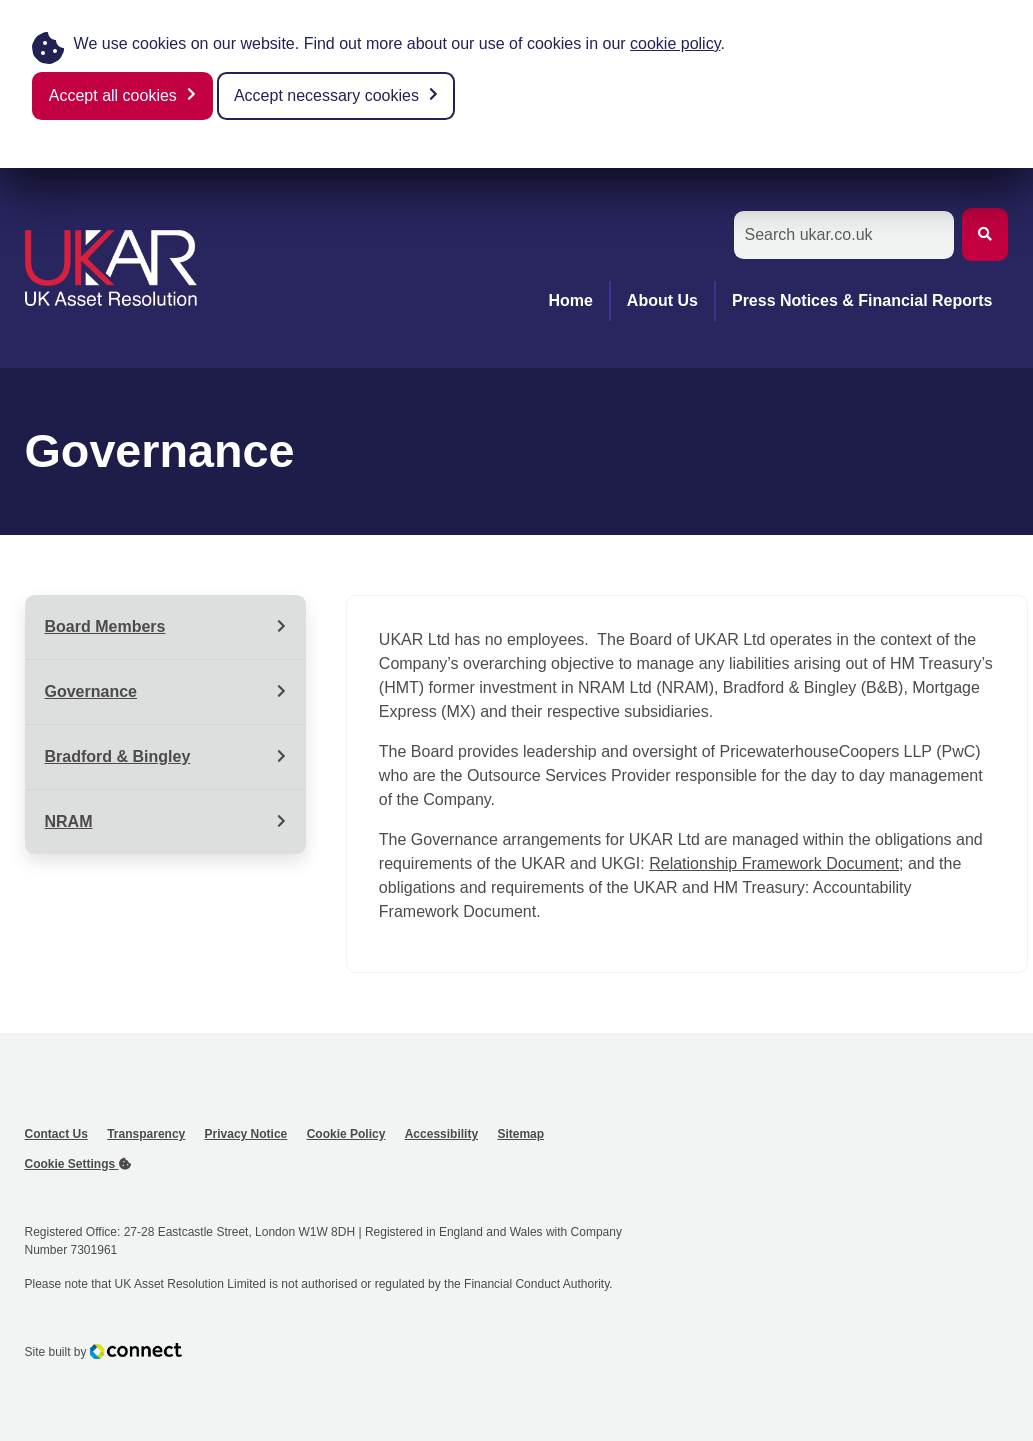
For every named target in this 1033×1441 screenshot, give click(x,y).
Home (570, 300)
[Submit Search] (985, 234)
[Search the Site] (844, 235)
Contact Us (56, 1134)
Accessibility (441, 1134)
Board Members (105, 626)
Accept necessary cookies (326, 95)
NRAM (69, 821)
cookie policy (675, 43)
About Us (662, 300)
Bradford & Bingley (118, 756)
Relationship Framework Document (774, 863)
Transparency (146, 1134)
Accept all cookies (113, 95)
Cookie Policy (346, 1134)
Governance (91, 691)
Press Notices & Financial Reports (862, 300)
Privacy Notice (246, 1134)
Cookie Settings (78, 1164)
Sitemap (520, 1134)
